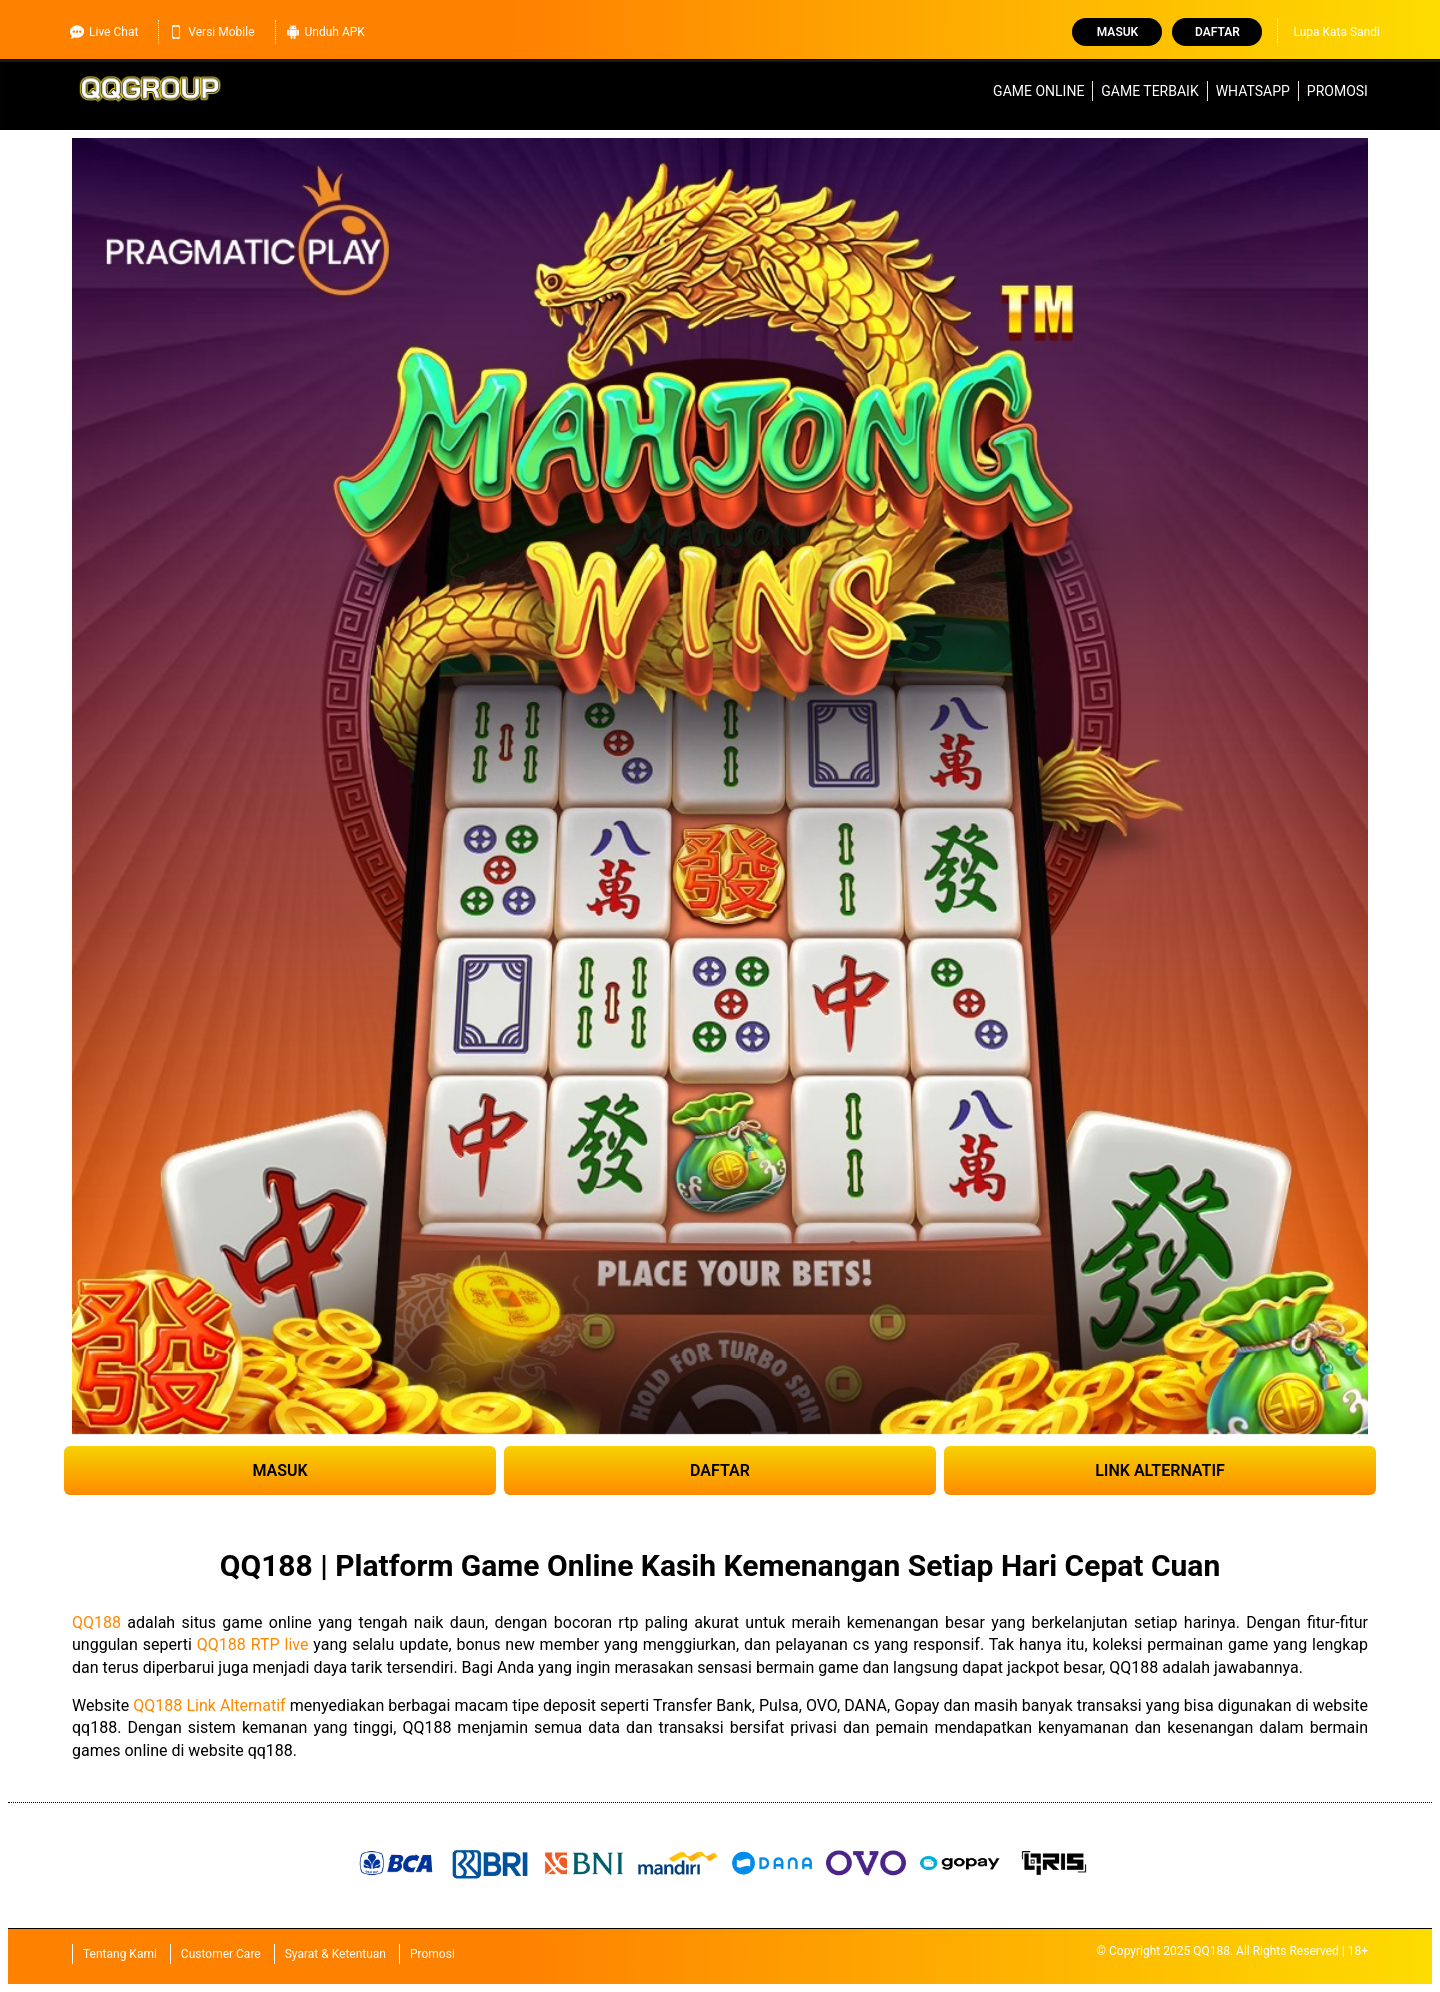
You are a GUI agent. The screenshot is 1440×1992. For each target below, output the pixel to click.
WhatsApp (1253, 91)
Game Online (1038, 91)
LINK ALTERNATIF (1160, 1470)
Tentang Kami (120, 1954)
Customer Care (221, 1954)
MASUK (279, 1470)
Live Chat (104, 32)
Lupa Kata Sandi (1336, 32)
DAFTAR (720, 1470)
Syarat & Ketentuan (335, 1954)
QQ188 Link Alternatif (209, 1705)
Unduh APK (325, 32)
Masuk (1117, 32)
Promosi (1337, 91)
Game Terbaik (1149, 91)
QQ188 (96, 1622)
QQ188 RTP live (253, 1644)
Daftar (1217, 32)
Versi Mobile (211, 32)
